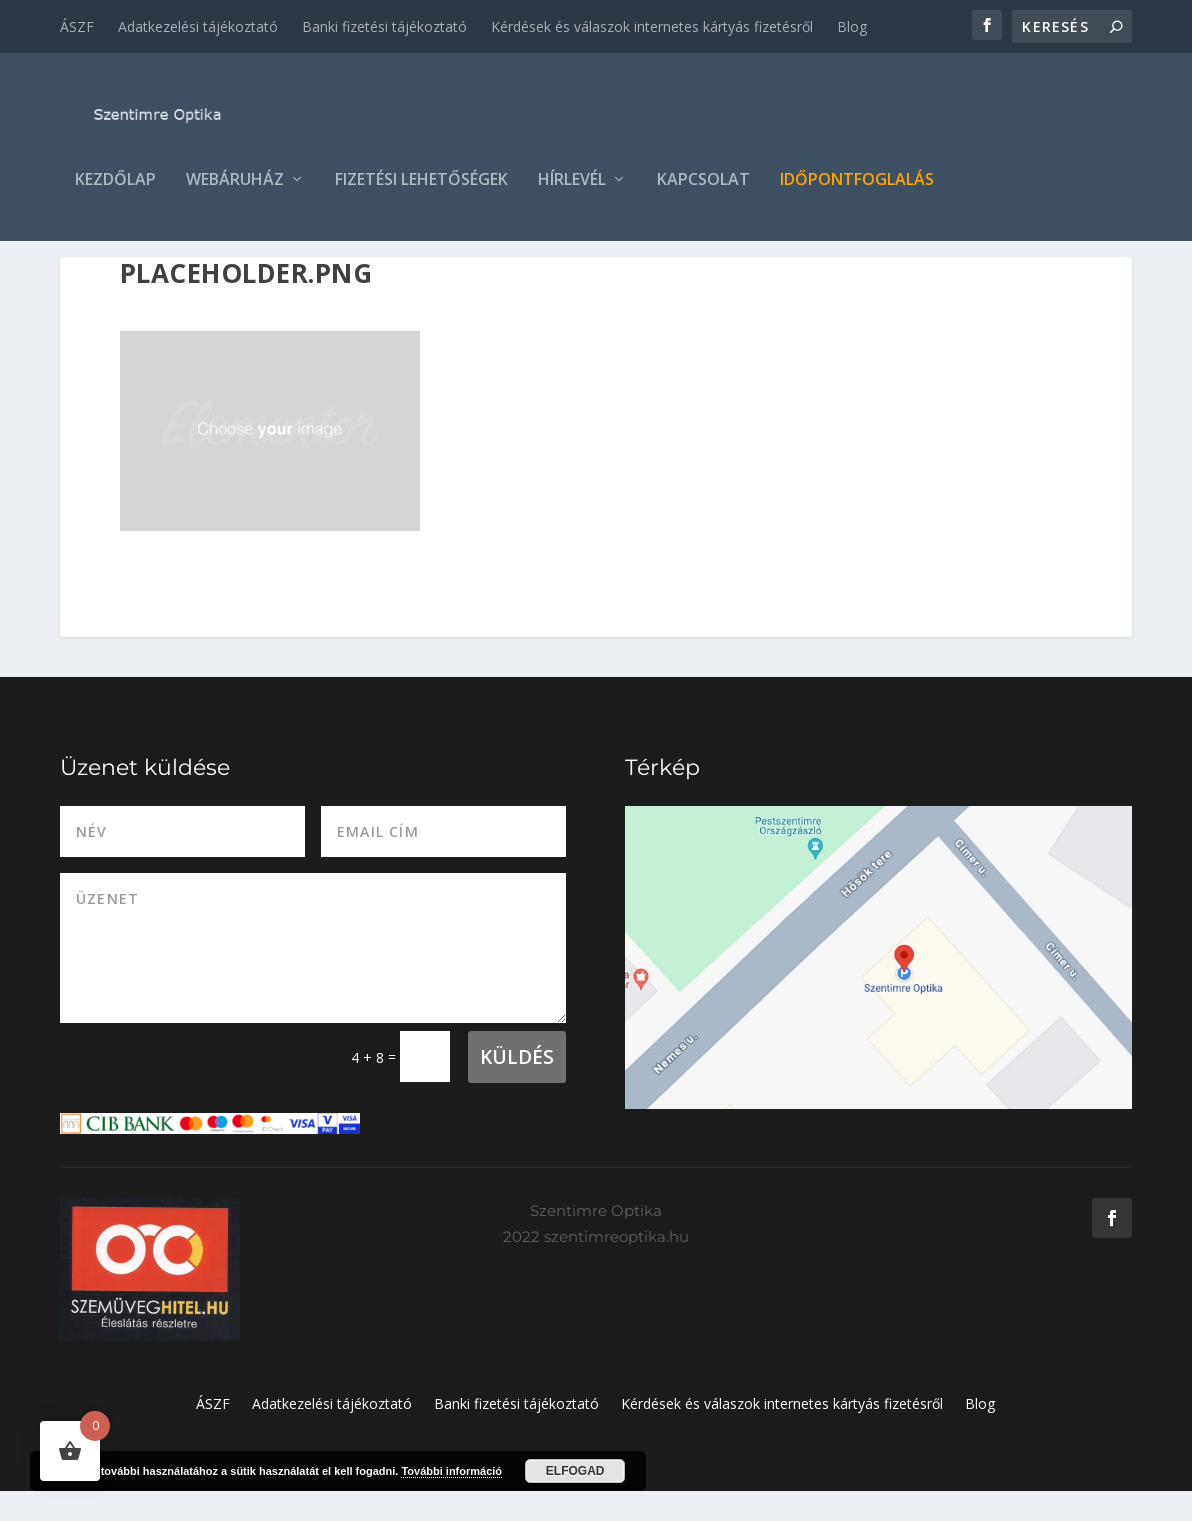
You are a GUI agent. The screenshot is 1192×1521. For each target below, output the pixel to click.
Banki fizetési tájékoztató (384, 26)
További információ (451, 1471)
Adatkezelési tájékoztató (198, 26)
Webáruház (235, 186)
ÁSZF (77, 26)
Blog (852, 26)
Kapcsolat (703, 186)
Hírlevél (572, 186)
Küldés (517, 1087)
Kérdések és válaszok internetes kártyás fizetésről (652, 26)
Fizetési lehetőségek (421, 186)
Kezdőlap (115, 186)
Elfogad (575, 1471)
